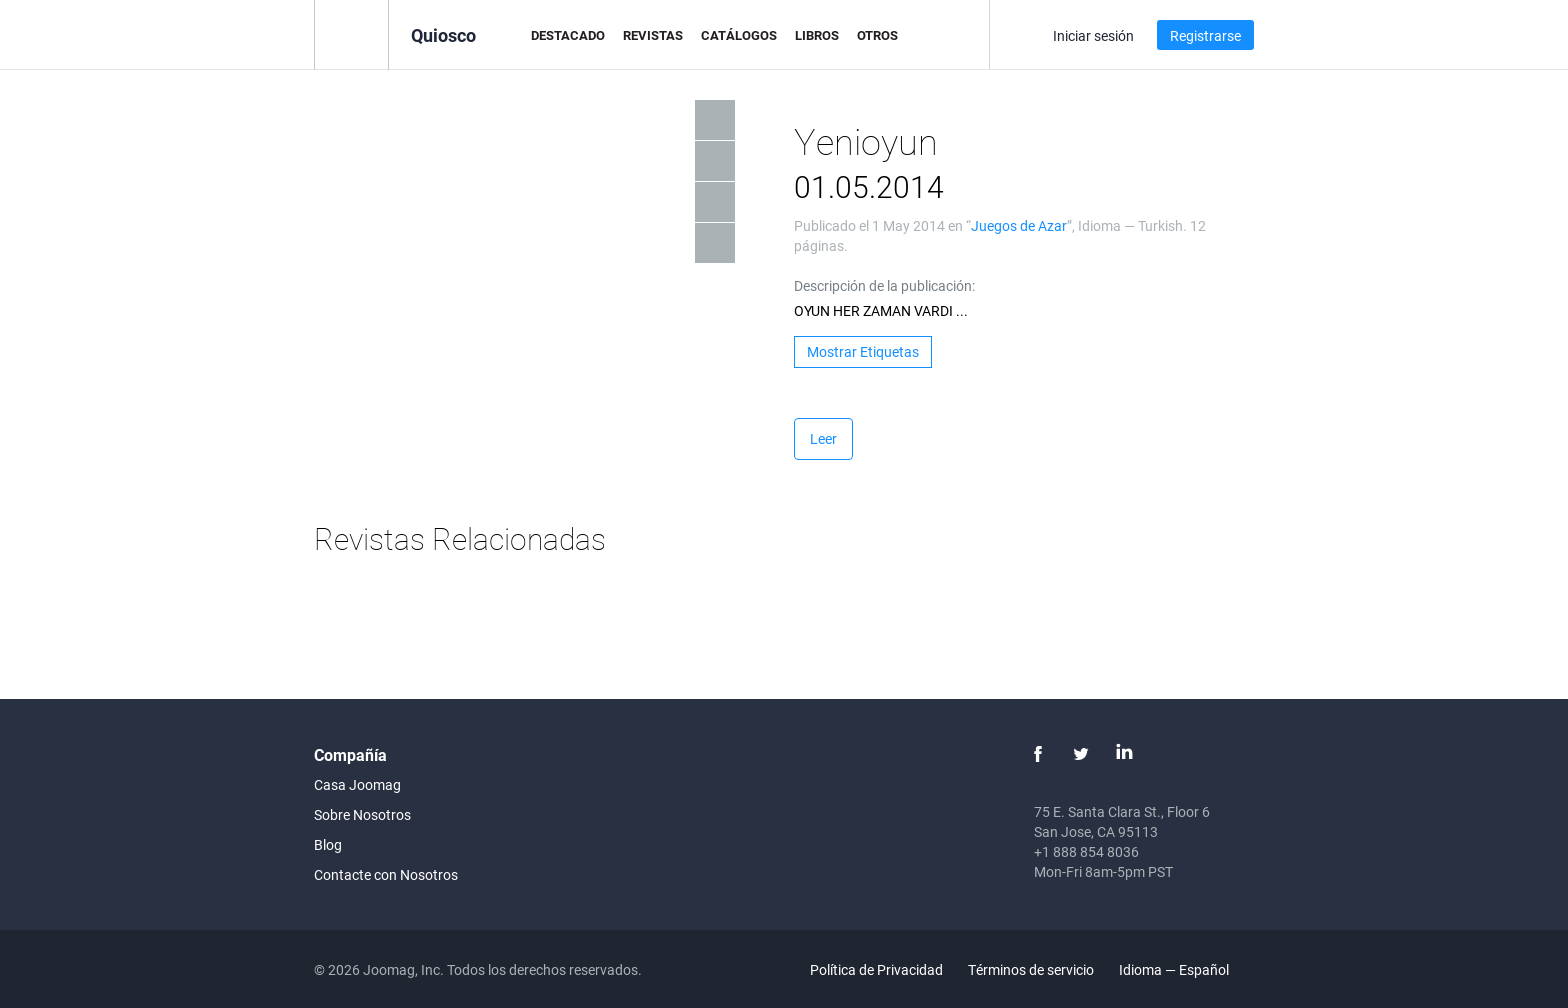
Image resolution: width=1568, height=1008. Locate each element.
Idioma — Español (1185, 969)
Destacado (568, 35)
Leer (823, 438)
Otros (877, 35)
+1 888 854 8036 (1086, 851)
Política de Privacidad (876, 969)
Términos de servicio (1031, 969)
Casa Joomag (357, 784)
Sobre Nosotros (362, 814)
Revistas (653, 35)
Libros (817, 35)
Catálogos (739, 35)
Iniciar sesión (1093, 35)
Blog (328, 844)
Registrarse (1205, 35)
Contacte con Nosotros (386, 874)
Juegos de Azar (1019, 225)
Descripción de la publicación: (884, 285)
